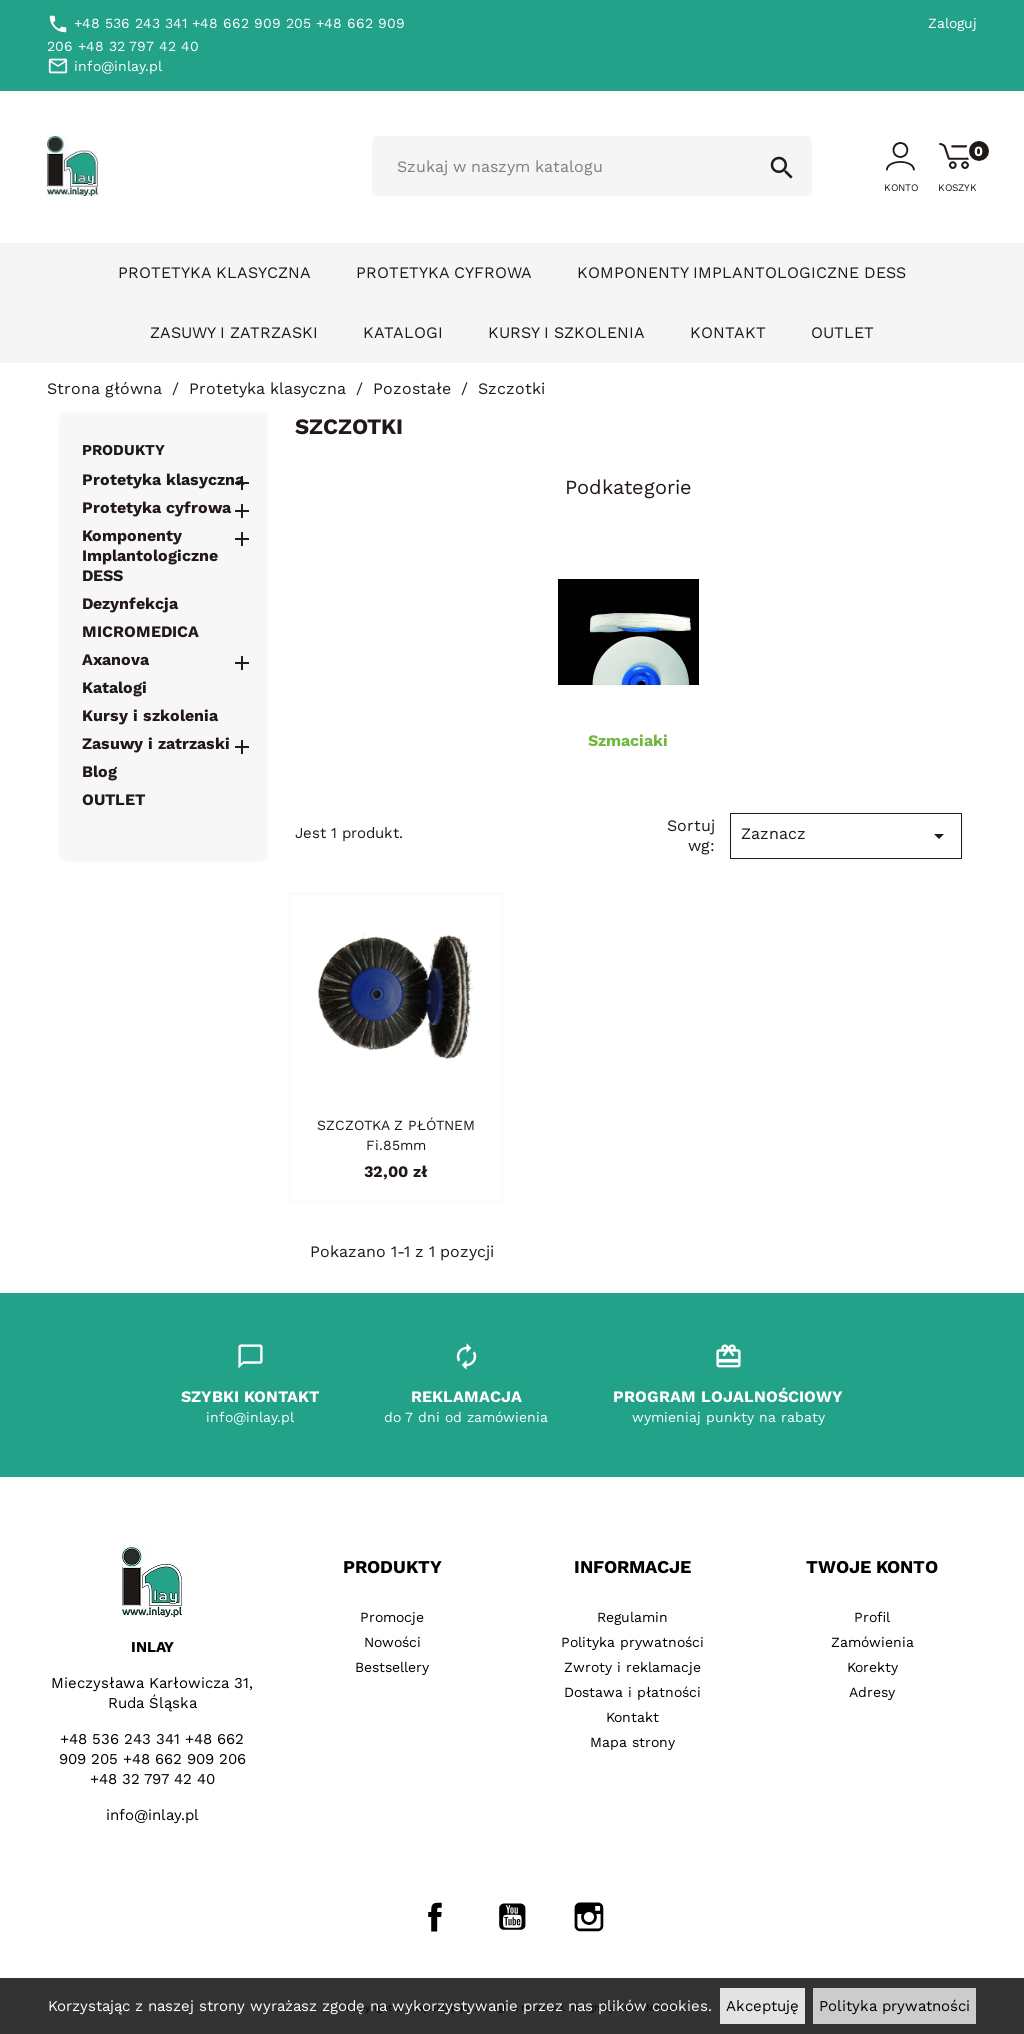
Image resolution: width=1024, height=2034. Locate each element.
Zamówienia (872, 1642)
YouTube (512, 1917)
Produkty (123, 450)
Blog (99, 771)
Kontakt (728, 332)
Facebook (435, 1917)
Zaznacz (846, 836)
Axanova (115, 659)
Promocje (392, 1617)
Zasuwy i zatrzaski (234, 332)
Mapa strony (632, 1742)
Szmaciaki (628, 740)
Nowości (392, 1642)
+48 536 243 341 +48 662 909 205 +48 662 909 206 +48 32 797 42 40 (152, 1759)
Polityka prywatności (894, 2006)
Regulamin (632, 1617)
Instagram (589, 1917)
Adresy (872, 1692)
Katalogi (403, 332)
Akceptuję (762, 2006)
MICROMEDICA (140, 631)
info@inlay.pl (152, 1815)
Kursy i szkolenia (566, 332)
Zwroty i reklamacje (632, 1667)
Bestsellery (392, 1667)
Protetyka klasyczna (214, 272)
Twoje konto (872, 1566)
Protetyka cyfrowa (444, 272)
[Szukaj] (592, 166)
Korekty (872, 1667)
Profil (872, 1617)
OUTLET (842, 332)
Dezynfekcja (130, 603)
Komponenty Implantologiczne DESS (741, 272)
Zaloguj (952, 23)
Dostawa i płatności (632, 1692)
